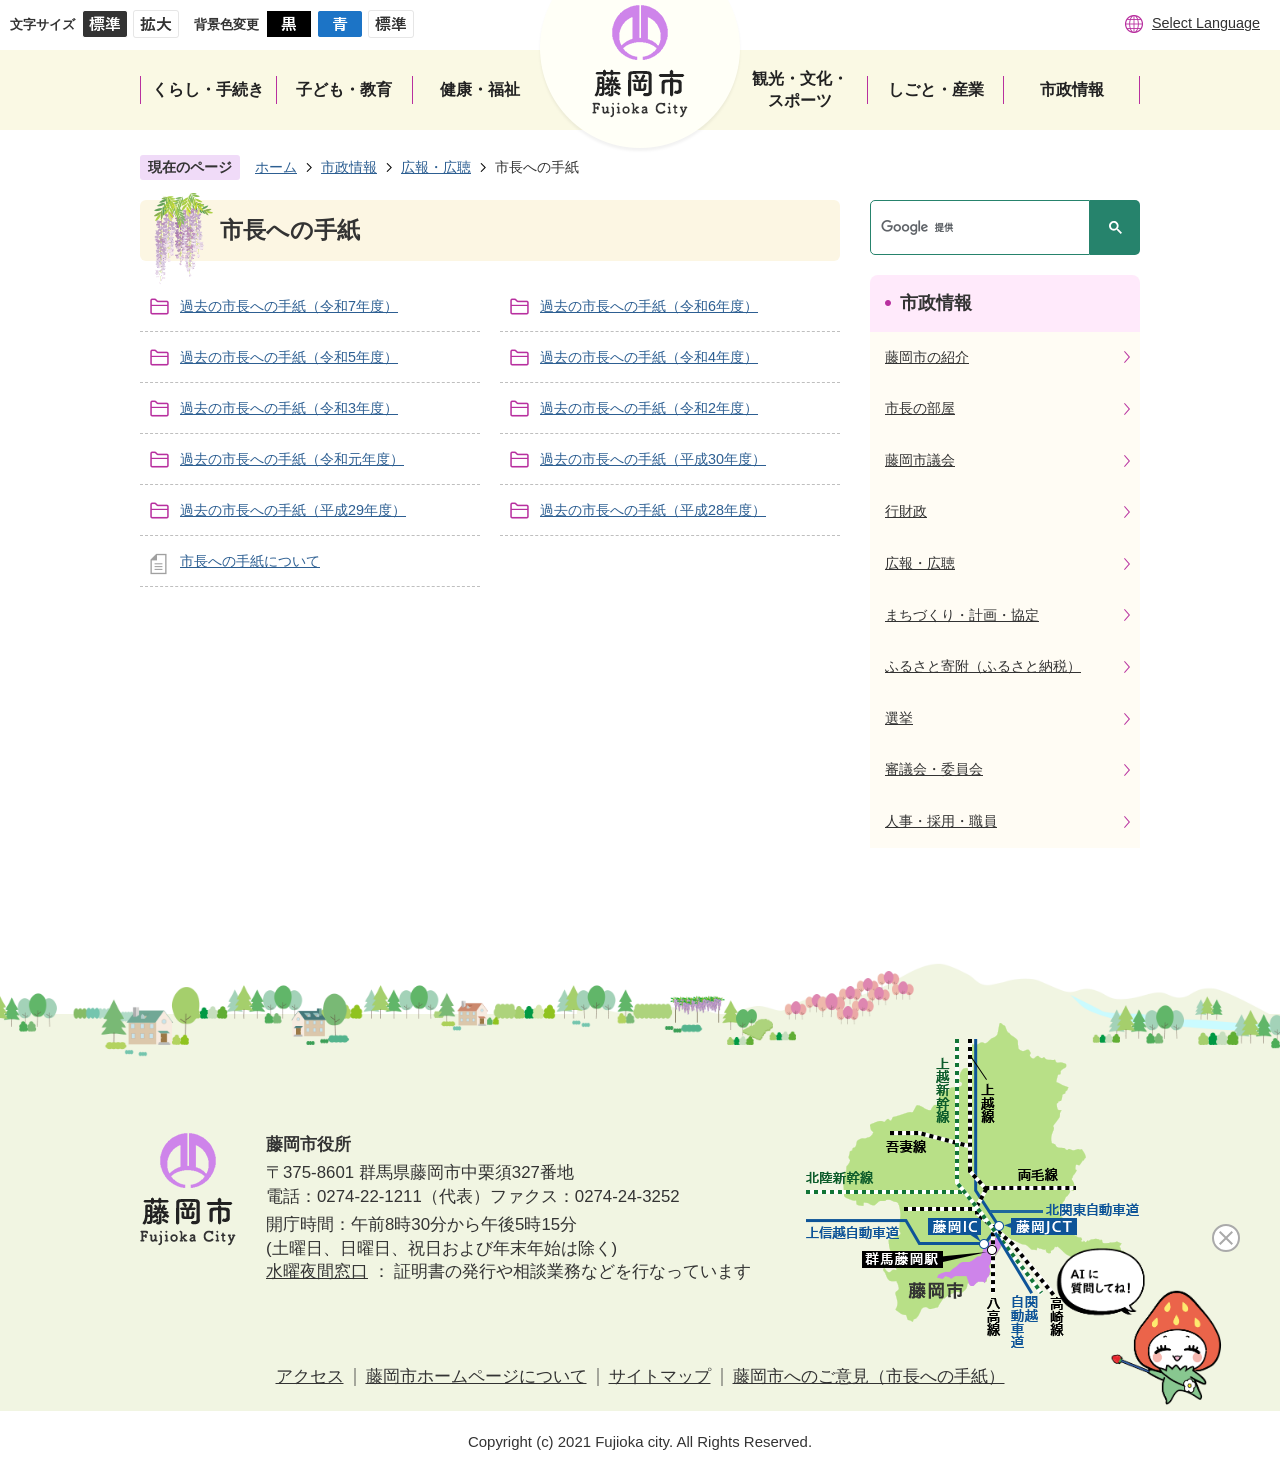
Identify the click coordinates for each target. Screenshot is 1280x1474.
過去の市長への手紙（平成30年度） (653, 459)
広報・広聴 (436, 167)
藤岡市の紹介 (927, 357)
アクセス (310, 1376)
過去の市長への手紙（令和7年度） (289, 306)
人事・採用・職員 (941, 821)
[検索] (985, 227)
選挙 (899, 718)
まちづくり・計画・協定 (962, 615)
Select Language (1206, 23)
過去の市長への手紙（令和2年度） (649, 408)
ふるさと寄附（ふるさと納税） (983, 666)
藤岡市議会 (920, 460)
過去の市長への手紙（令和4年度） (649, 357)
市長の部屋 (920, 408)
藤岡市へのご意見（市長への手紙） (869, 1376)
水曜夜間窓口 (317, 1271)
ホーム (276, 167)
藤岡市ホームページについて (476, 1376)
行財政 (906, 511)
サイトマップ (660, 1376)
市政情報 (349, 167)
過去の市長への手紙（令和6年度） (649, 306)
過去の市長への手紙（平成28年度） (653, 510)
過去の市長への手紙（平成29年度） (293, 510)
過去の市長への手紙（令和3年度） (289, 408)
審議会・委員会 (934, 769)
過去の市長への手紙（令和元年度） (292, 459)
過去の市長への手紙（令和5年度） (289, 357)
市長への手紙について (250, 561)
